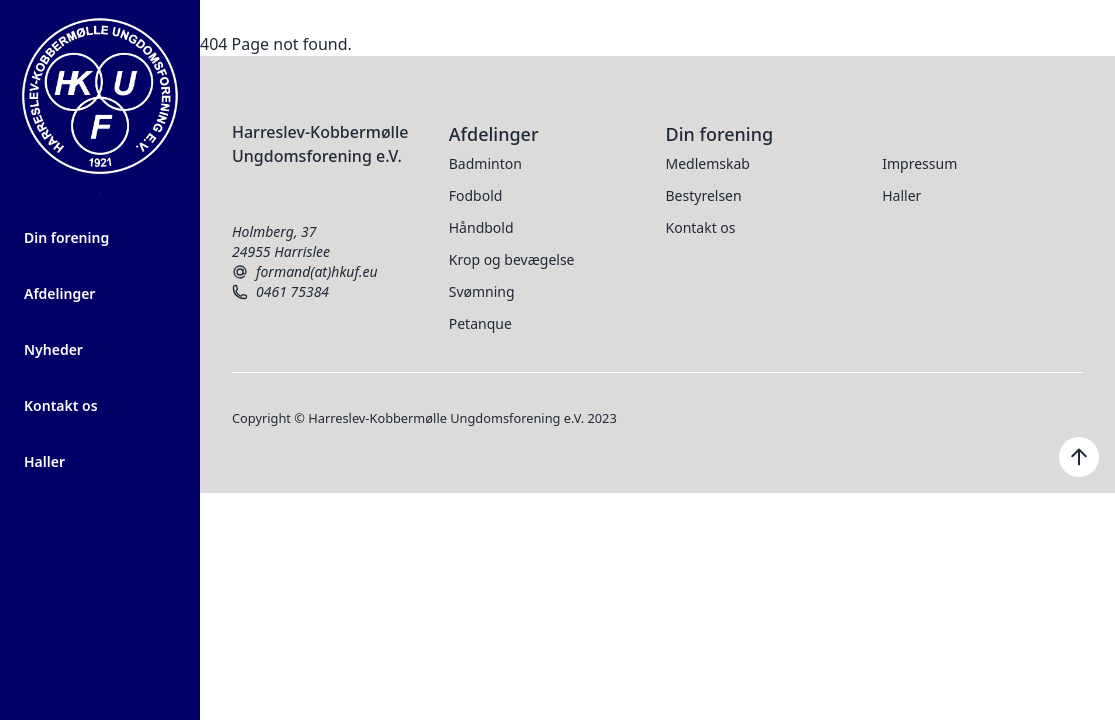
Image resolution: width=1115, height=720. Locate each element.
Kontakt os (61, 405)
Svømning (482, 291)
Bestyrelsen (704, 195)
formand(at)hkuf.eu (305, 272)
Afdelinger (59, 293)
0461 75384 (280, 292)
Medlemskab (708, 163)
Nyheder (53, 349)
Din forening (66, 237)
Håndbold (481, 227)
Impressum (919, 163)
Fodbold (476, 195)
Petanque (480, 323)
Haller (44, 461)
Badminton (485, 163)
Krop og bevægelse (512, 259)
